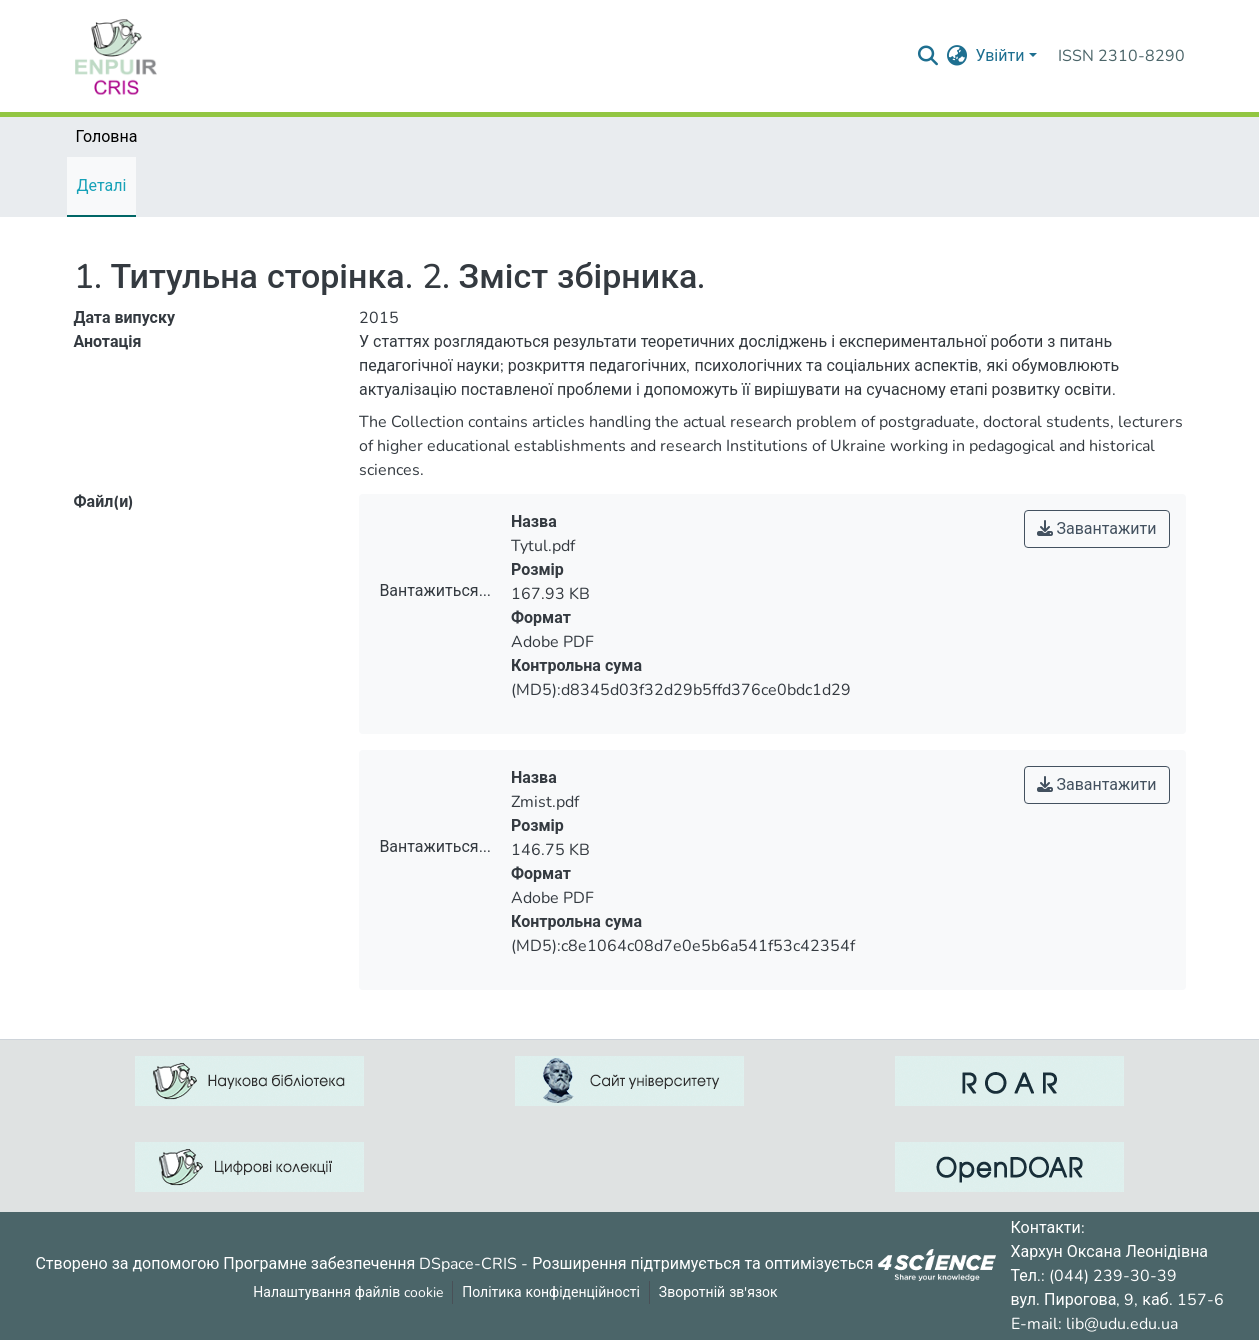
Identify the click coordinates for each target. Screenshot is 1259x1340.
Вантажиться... (434, 591)
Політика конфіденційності (551, 1292)
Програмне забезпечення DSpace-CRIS (370, 1263)
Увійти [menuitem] (999, 56)
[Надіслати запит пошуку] (927, 56)
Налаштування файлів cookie (348, 1292)
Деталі (102, 186)
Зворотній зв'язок (718, 1292)
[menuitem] (956, 56)
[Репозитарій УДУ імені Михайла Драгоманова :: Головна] (116, 56)
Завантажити (1097, 529)
